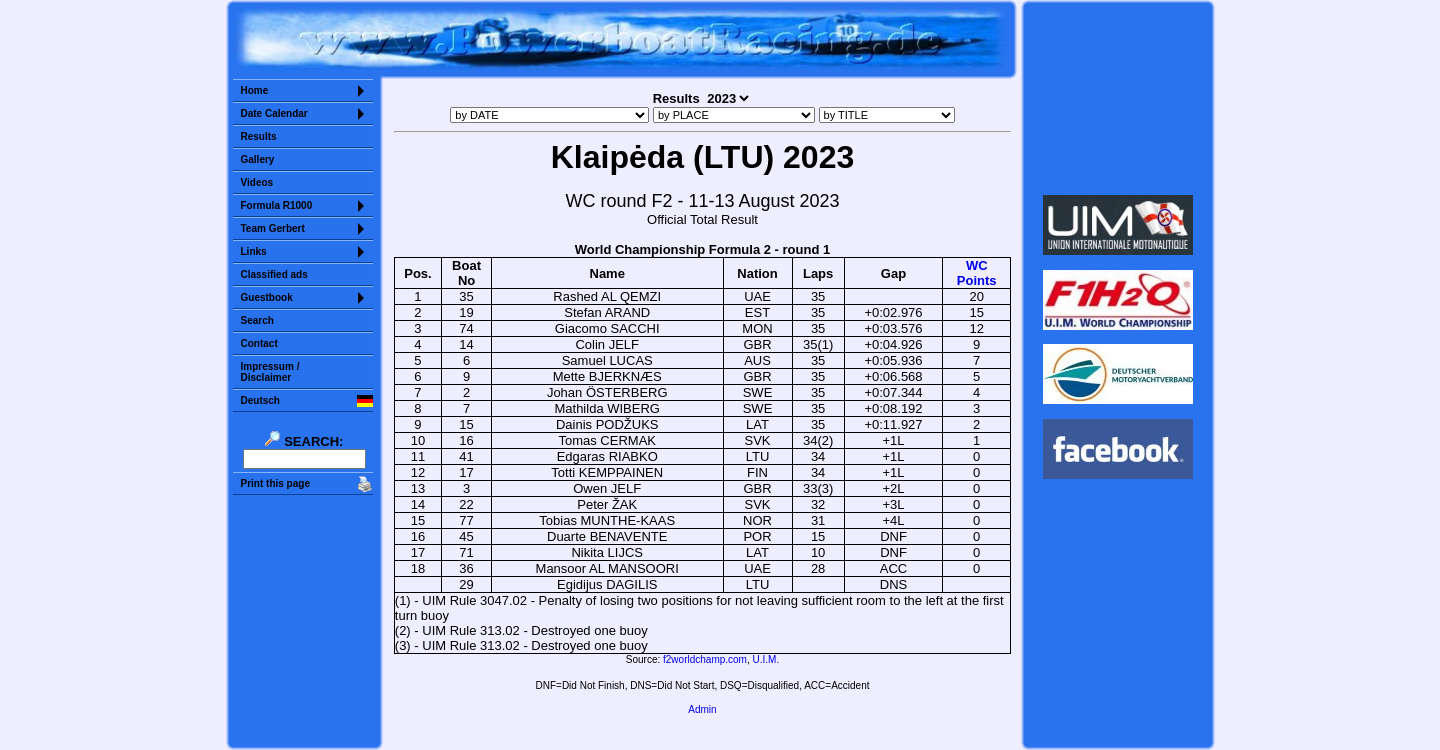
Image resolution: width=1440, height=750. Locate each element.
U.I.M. (766, 659)
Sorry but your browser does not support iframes (1117, 98)
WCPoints (977, 273)
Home (255, 90)
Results (259, 136)
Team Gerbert (273, 228)
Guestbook (267, 297)
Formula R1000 (277, 205)
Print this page (275, 483)
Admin (702, 709)
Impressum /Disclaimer (270, 372)
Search (257, 320)
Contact (259, 343)
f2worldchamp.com (705, 659)
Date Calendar (274, 113)
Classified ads (274, 274)
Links (254, 251)
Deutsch (260, 400)
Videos (257, 182)
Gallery (258, 159)
